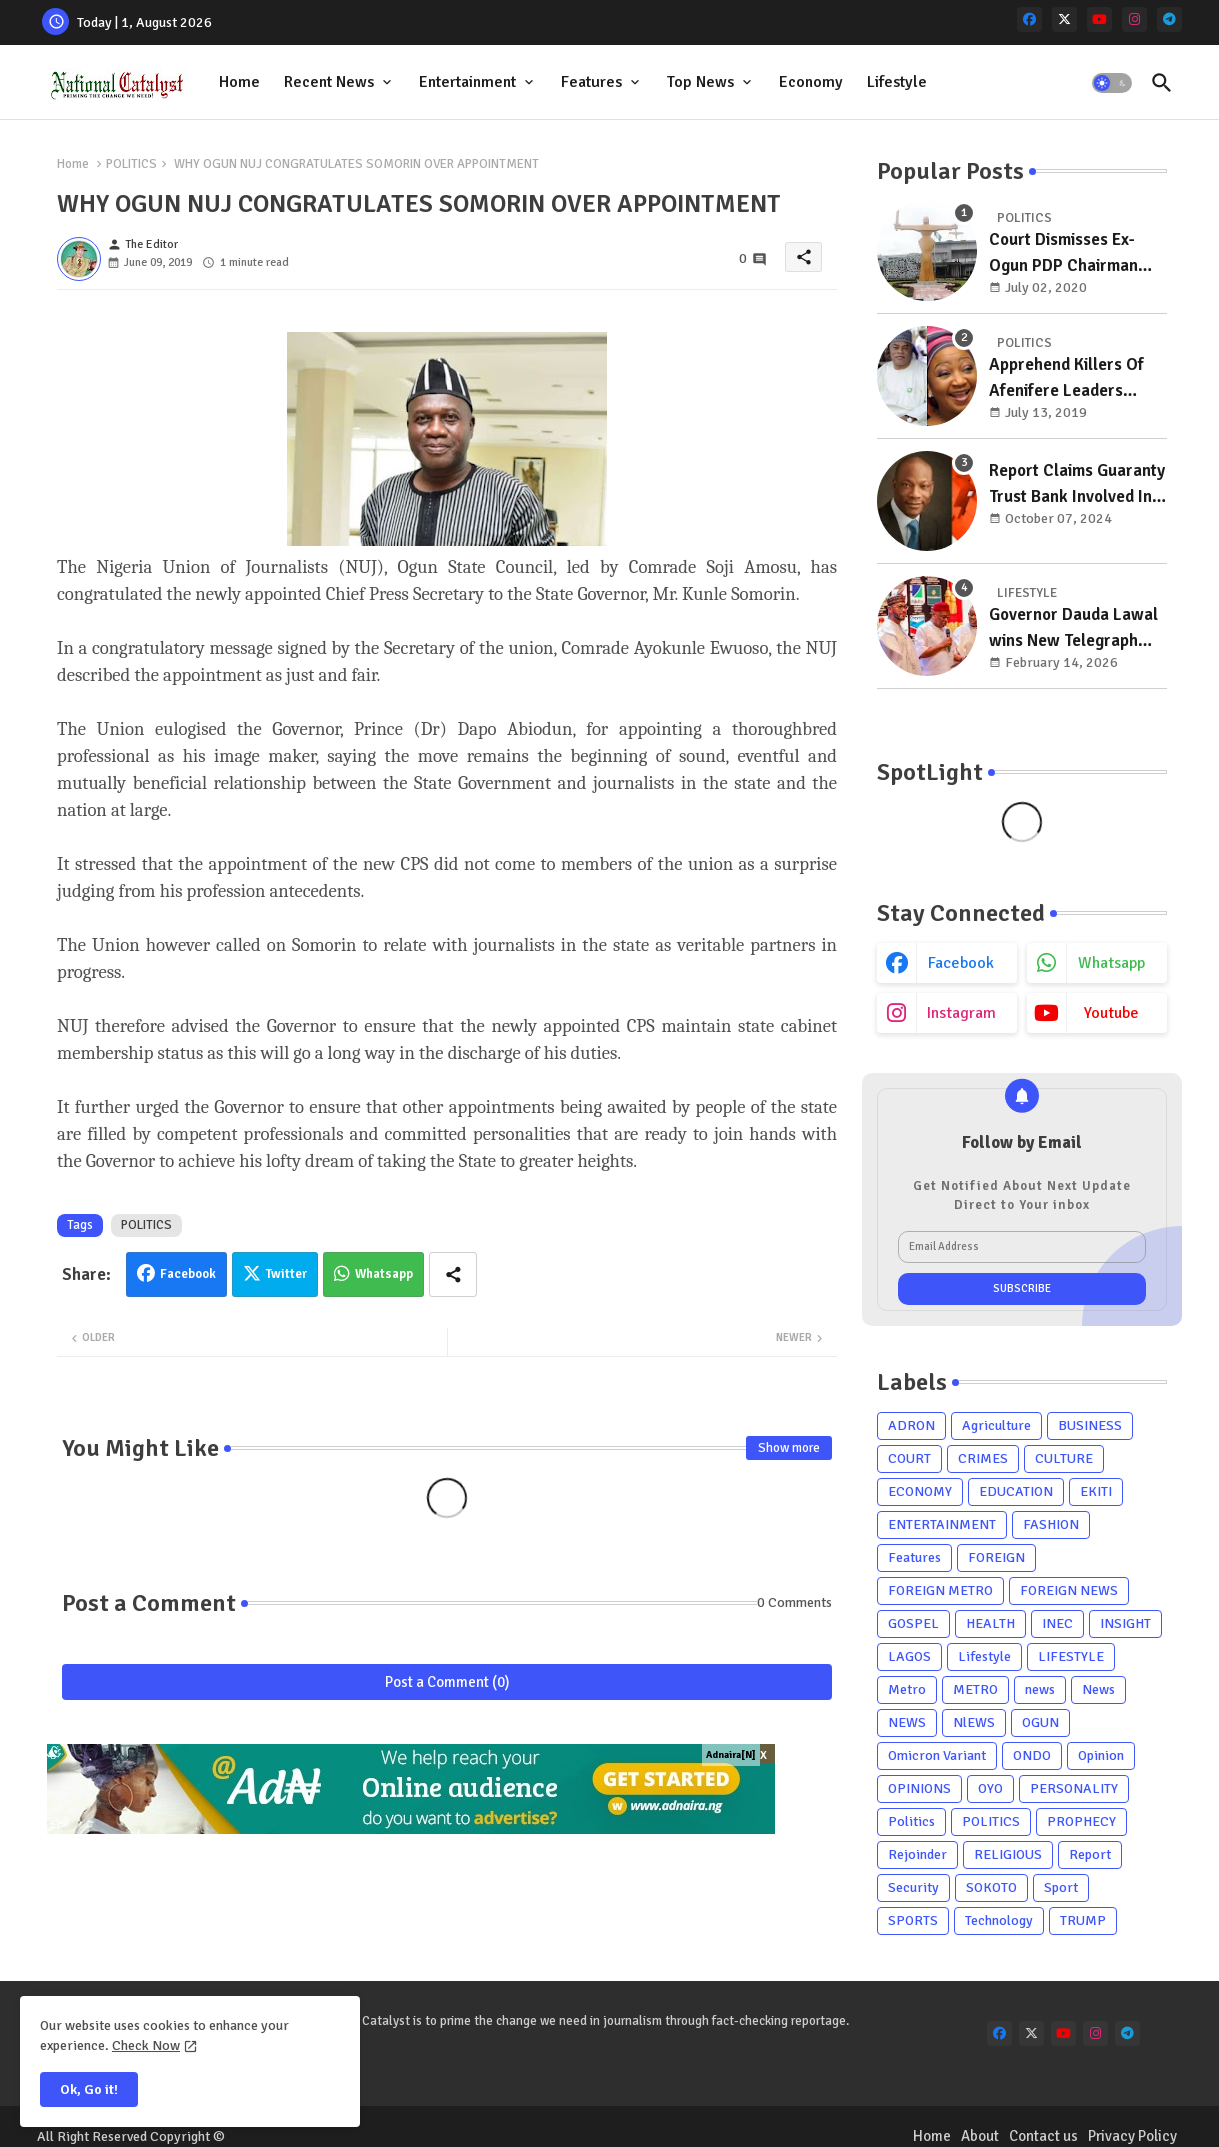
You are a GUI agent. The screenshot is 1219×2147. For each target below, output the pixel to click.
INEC (1057, 1623)
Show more (789, 1448)
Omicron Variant (937, 1755)
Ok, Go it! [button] (89, 2089)
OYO (990, 1788)
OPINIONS (919, 1788)
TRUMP (1083, 1920)
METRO (975, 1689)
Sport (1061, 1887)
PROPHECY (1081, 1821)
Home (239, 82)
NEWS (907, 1722)
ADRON (911, 1425)
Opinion (1101, 1755)
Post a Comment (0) (447, 1682)
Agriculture (996, 1425)
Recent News (329, 82)
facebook (961, 963)
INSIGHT (1125, 1623)
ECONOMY (920, 1491)
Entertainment (467, 82)
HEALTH (990, 1623)
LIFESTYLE (1071, 1656)
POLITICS (131, 164)
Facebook (188, 1274)
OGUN (1040, 1722)
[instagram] (1134, 19)
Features (591, 82)
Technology (999, 1920)
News (1098, 1689)
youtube (1111, 1013)
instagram (961, 1013)
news (1040, 1689)
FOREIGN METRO (940, 1590)
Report (1090, 1854)
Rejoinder (917, 1854)
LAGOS (909, 1656)
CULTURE (1064, 1458)
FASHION (1051, 1524)
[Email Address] (1022, 1247)
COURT (909, 1458)
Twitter (286, 1274)
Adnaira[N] (731, 1755)
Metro (907, 1689)
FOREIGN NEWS (1069, 1590)
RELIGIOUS (1008, 1854)
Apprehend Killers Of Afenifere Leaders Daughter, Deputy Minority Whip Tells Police (1066, 378)
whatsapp (1111, 963)
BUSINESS (1090, 1425)
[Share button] (453, 1274)
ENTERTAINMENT (942, 1524)
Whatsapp (384, 1274)
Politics (911, 1821)
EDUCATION (1016, 1491)
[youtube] (1099, 19)
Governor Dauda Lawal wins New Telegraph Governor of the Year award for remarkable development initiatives (1074, 628)
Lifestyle (897, 82)
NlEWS (974, 1722)
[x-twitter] (1064, 19)
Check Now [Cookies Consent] (146, 2045)
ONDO (1032, 1755)
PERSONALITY (1074, 1788)
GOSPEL (913, 1623)
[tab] (239, 82)
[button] (1112, 83)
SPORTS (913, 1920)
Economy (811, 82)
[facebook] (1029, 19)
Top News (700, 82)
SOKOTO (991, 1887)
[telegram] (1169, 19)
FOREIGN (996, 1557)
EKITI (1096, 1491)
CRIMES (983, 1458)
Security (913, 1887)
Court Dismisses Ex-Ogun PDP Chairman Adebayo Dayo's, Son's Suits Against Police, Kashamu (1071, 253)
